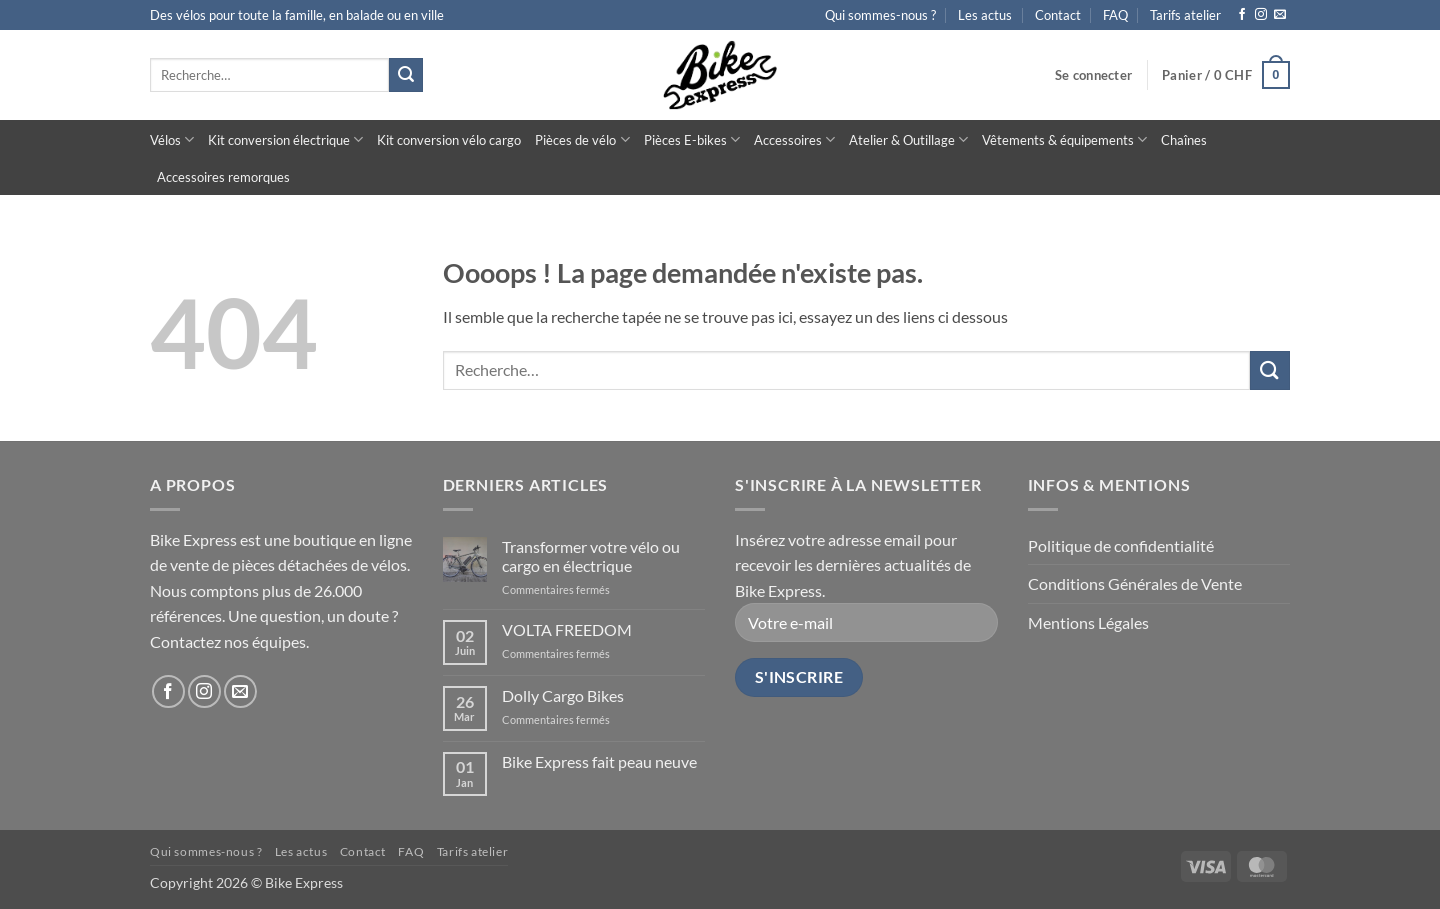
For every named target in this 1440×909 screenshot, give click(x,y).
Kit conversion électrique (285, 139)
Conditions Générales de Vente (1135, 583)
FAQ (1115, 15)
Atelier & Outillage (908, 139)
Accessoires (794, 139)
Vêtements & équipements (1064, 139)
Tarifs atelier (1185, 15)
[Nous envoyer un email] (1280, 15)
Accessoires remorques (223, 177)
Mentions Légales (1088, 622)
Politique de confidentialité (1121, 545)
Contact (1058, 15)
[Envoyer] (406, 75)
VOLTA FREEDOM (567, 629)
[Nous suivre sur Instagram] (1261, 15)
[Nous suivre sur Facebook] (1242, 15)
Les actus (985, 15)
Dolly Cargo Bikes (563, 695)
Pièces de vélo (582, 139)
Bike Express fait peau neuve (599, 761)
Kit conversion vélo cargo (449, 140)
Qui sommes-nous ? (880, 15)
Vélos (172, 139)
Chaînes (1184, 140)
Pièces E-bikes (692, 139)
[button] (1093, 75)
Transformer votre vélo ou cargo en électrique (591, 556)
